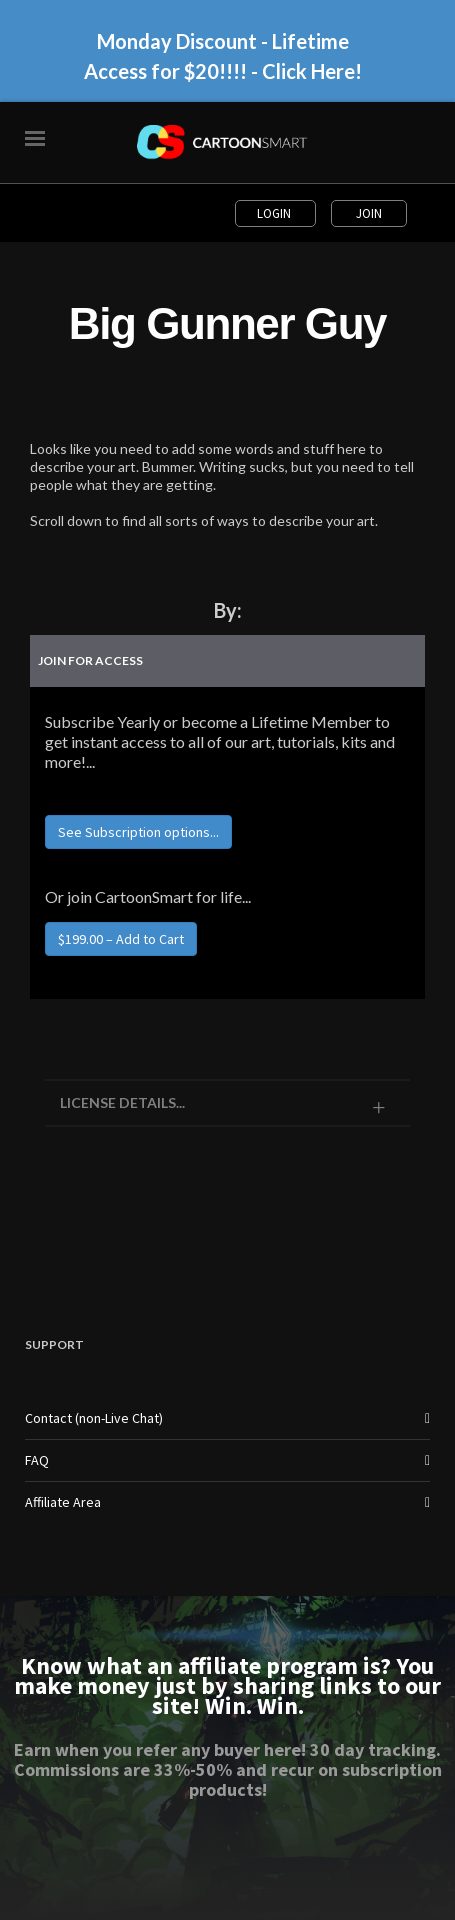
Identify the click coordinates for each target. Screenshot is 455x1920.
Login (275, 213)
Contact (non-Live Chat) (94, 1418)
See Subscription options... (138, 832)
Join (369, 213)
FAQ (37, 1460)
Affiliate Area (63, 1502)
